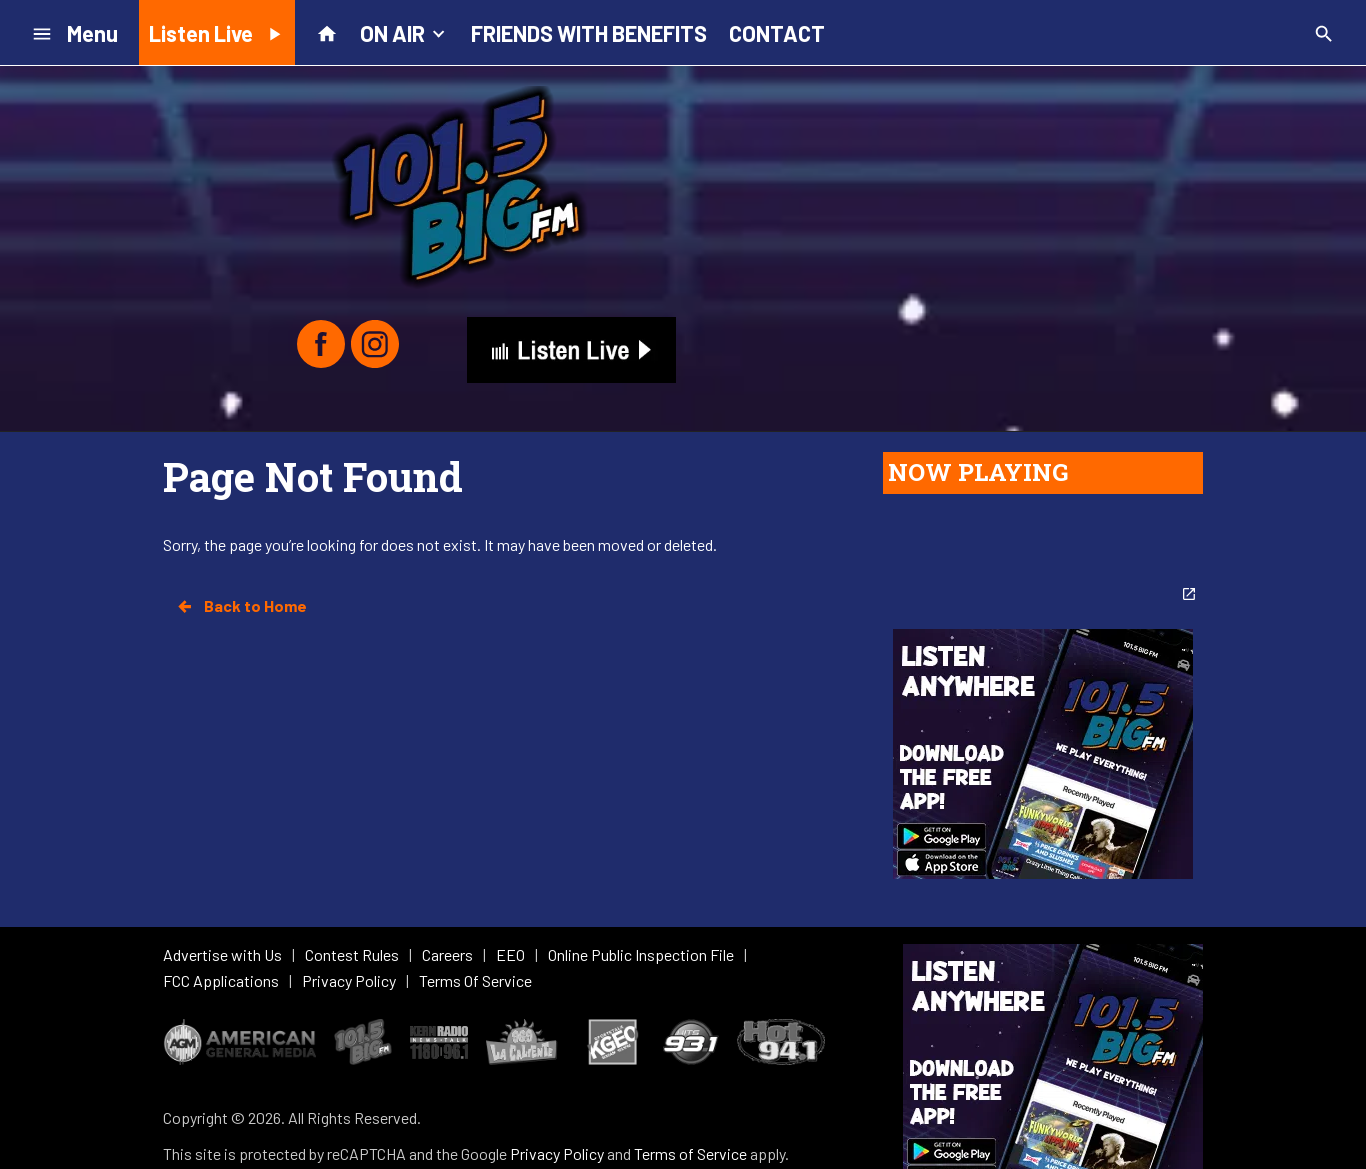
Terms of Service (690, 1068)
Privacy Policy (557, 1068)
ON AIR (404, 32)
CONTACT (777, 33)
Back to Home (241, 606)
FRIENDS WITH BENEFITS (589, 33)
